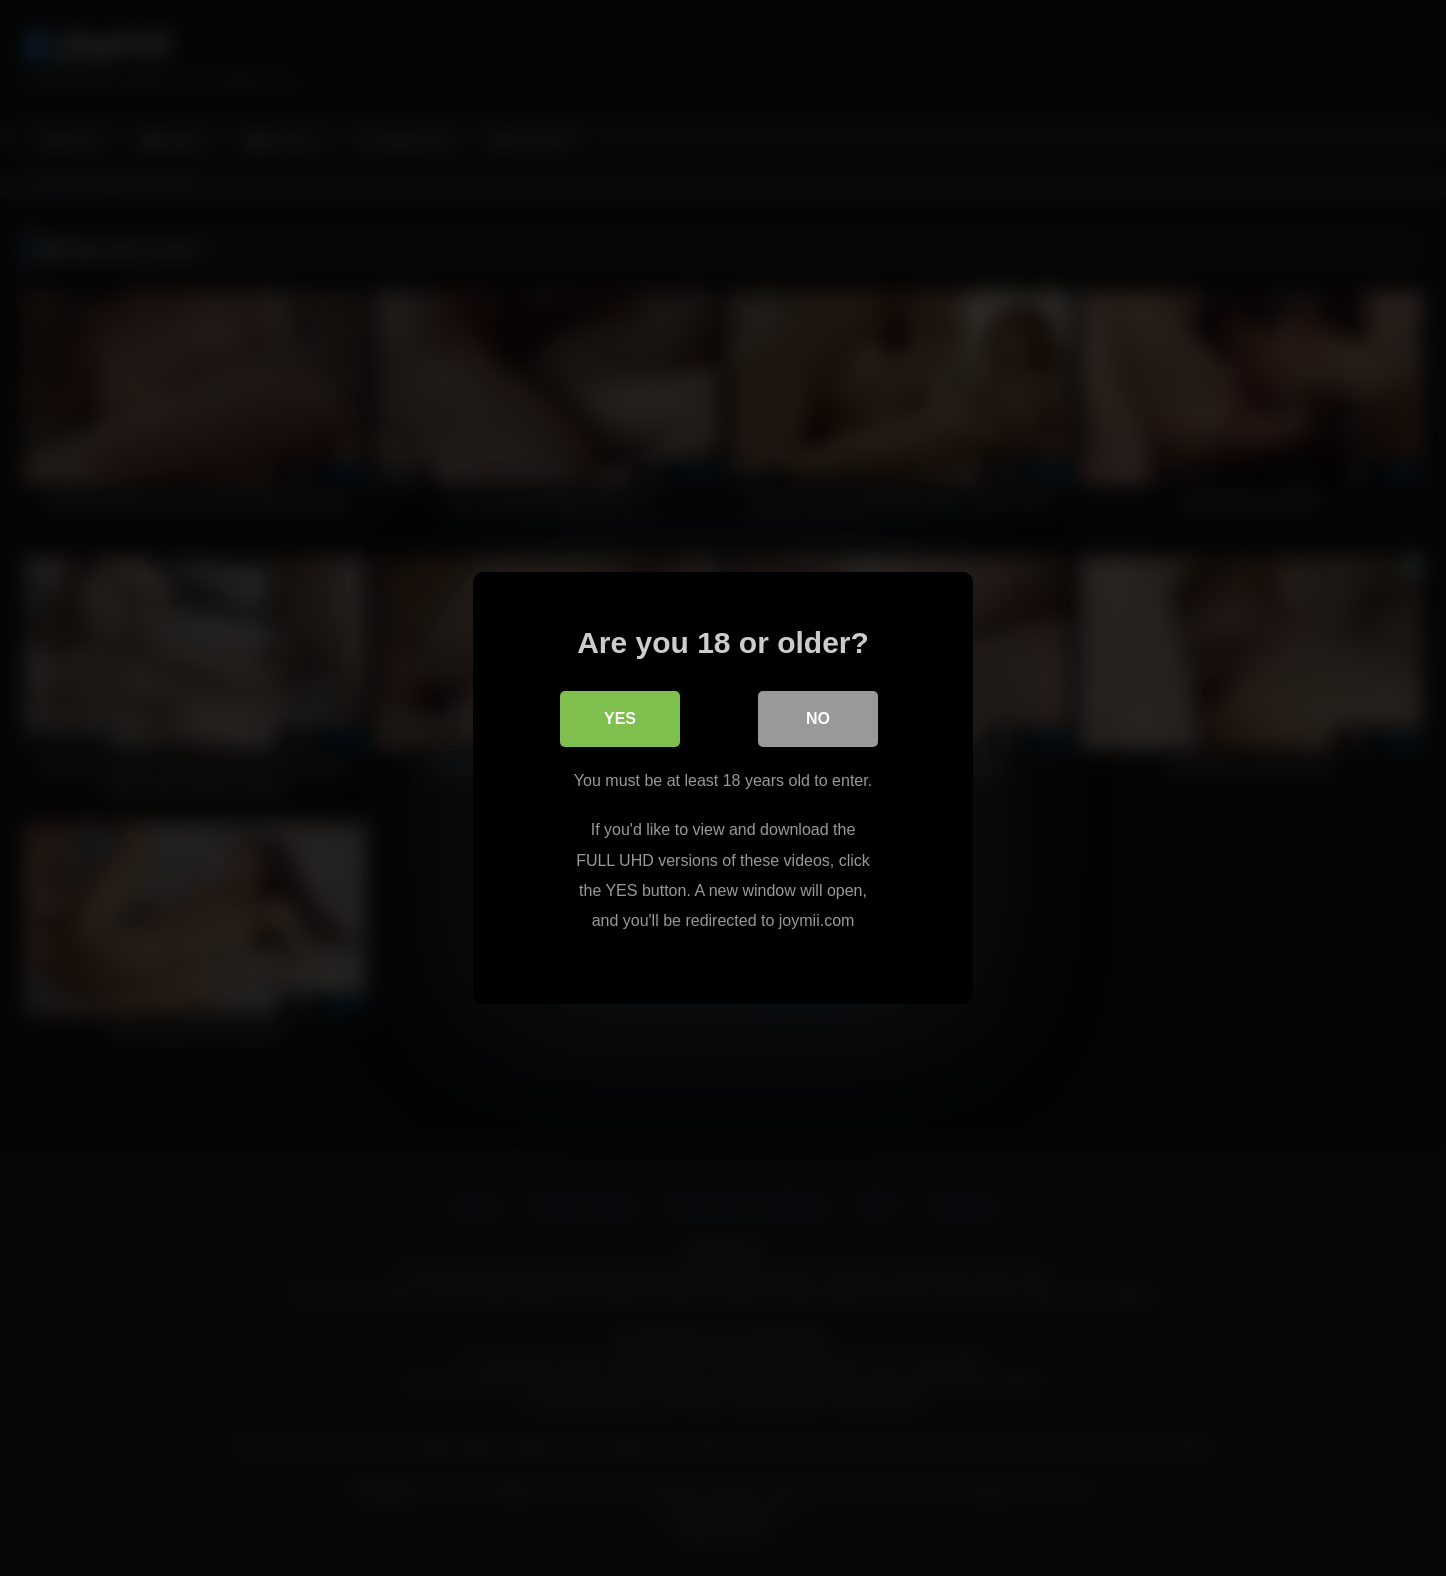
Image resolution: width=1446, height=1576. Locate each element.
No (818, 718)
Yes (620, 718)
